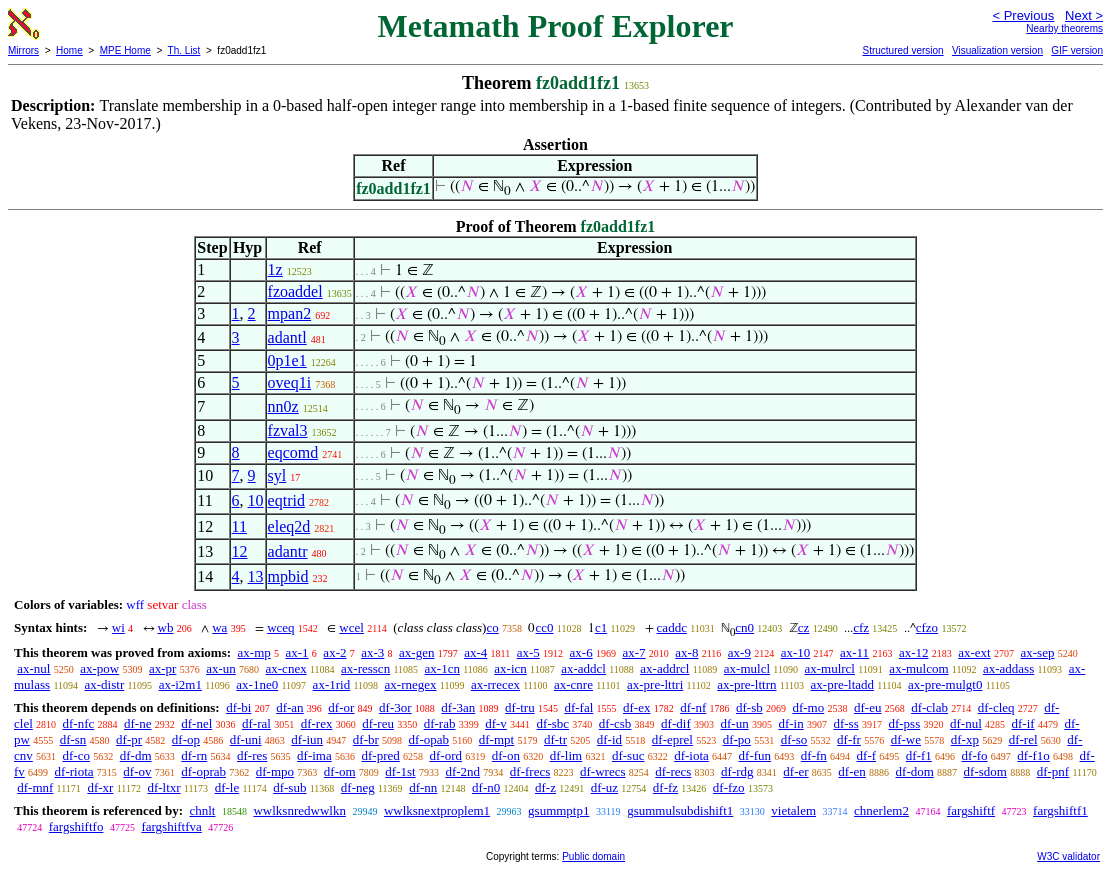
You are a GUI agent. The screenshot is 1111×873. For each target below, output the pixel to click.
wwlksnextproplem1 (437, 810)
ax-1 (297, 652)
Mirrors (23, 50)
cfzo (927, 627)
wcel (351, 627)
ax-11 (854, 652)
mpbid (288, 576)
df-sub (289, 787)
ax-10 (796, 652)
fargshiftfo (76, 826)
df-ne (137, 723)
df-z (545, 787)
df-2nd (462, 771)
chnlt (202, 810)
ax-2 (334, 652)
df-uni (246, 739)
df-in (790, 723)
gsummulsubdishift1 (680, 810)
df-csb (615, 723)
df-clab (929, 707)
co (492, 627)
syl (277, 475)
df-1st (400, 771)
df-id (609, 739)
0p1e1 (287, 360)
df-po (737, 739)
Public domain (593, 856)
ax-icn (510, 668)
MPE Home (125, 50)
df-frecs (530, 771)
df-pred (380, 755)
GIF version (1077, 50)
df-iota (691, 755)
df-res (252, 755)
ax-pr (162, 668)
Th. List (184, 50)
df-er (795, 771)
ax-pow (99, 668)
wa (219, 627)
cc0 (544, 627)
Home (69, 50)
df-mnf (35, 787)
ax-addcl (583, 668)
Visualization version (997, 50)
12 (240, 551)
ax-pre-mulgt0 (945, 684)
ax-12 (914, 652)
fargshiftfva (171, 826)
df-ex (636, 707)
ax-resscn (365, 668)
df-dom (915, 771)
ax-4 (475, 652)
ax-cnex (286, 668)
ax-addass (1008, 668)
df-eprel (672, 739)
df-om (340, 771)
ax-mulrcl (829, 668)
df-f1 (919, 755)
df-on (506, 755)
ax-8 (686, 652)
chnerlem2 (881, 810)
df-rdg (737, 771)
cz (804, 627)
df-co (76, 755)
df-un (734, 723)
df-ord (446, 755)
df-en (851, 771)
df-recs (673, 771)
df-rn (194, 755)
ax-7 (633, 652)
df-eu (867, 707)
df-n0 (486, 787)
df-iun (307, 739)
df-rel (1023, 739)
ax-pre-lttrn (746, 684)
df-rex (317, 723)
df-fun (755, 755)
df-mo (808, 707)
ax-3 (372, 652)
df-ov (137, 771)
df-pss (904, 723)
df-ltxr (163, 787)
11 (239, 526)
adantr (288, 551)
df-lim (566, 755)
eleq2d (289, 526)
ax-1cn (442, 668)
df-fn (814, 755)
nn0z (283, 406)
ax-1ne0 (257, 684)
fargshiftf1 (1060, 810)
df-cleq (996, 707)
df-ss (845, 723)
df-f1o (1033, 755)
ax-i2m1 (180, 684)
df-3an (458, 707)
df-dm (136, 755)
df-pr (129, 739)
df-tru (520, 707)
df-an (289, 707)
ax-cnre (573, 684)
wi (118, 627)
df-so (794, 739)
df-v (496, 723)
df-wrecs (602, 771)
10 (256, 500)
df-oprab (203, 771)
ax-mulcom (918, 668)
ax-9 (739, 652)
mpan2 (290, 313)
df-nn (423, 787)
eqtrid (286, 500)
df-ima (314, 755)
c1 (601, 627)
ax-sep (1037, 652)
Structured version (902, 50)
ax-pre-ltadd (843, 684)
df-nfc (79, 723)
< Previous (1023, 15)
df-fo (975, 755)
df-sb (749, 707)
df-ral (256, 723)
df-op (186, 739)
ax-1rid (332, 684)
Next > (1084, 15)
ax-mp (254, 652)
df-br (366, 739)
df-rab (440, 723)
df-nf (693, 707)
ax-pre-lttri (655, 684)
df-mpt (496, 739)
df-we (906, 739)
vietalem (793, 810)
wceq (280, 627)
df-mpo (275, 771)
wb (166, 627)
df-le (227, 787)
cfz (861, 627)
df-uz (604, 787)
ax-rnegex (411, 684)
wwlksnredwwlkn (299, 810)
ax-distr (105, 684)
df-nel (196, 723)
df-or (341, 707)
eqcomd (293, 452)
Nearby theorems (1064, 28)
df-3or (395, 707)
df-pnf (1053, 771)
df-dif (676, 723)
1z (275, 269)
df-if (1023, 723)
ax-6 (581, 652)
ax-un (221, 668)
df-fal (578, 707)
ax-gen (416, 652)
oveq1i (290, 382)
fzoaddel (295, 291)
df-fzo (729, 787)
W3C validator (1068, 856)
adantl (287, 337)
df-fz (665, 787)
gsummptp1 (558, 810)
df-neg (358, 787)
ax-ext (974, 652)
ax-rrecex (495, 684)
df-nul (966, 723)
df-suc (628, 755)
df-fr (849, 739)
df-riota (74, 771)
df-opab (429, 739)
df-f (867, 755)
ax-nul (33, 668)
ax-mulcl (747, 668)
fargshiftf (971, 810)
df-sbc (553, 723)
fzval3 (288, 430)
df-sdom (985, 771)
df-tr (555, 739)
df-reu (378, 723)
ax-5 (528, 652)
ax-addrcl (664, 668)
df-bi (238, 707)
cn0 (744, 627)
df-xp (965, 739)
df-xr (100, 787)
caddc (672, 627)
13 (256, 576)
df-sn (73, 739)
